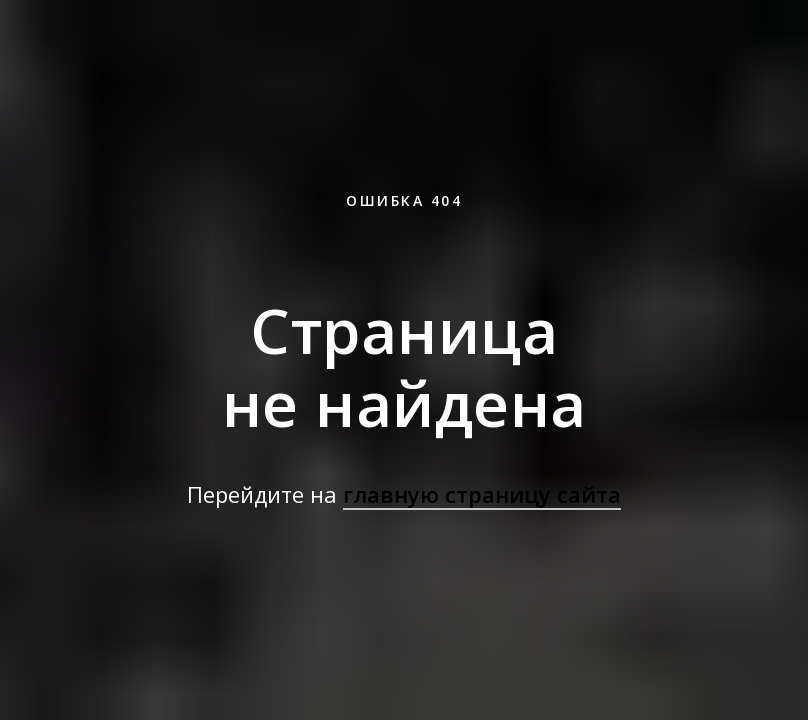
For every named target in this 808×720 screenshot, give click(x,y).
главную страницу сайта (482, 494)
